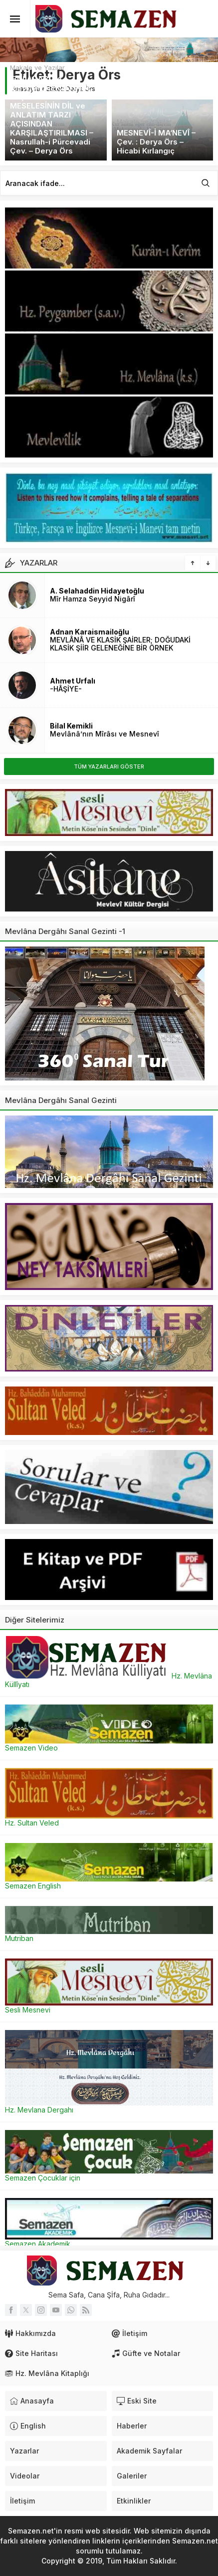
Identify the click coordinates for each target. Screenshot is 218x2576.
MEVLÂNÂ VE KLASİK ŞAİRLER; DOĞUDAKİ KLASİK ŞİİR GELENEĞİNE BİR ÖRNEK (120, 644)
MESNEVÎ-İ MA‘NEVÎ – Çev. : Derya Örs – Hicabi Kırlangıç (156, 142)
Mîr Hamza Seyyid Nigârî (92, 598)
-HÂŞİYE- (66, 688)
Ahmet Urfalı (72, 680)
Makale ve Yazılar (37, 68)
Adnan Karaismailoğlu (89, 632)
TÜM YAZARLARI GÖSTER (109, 766)
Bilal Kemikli (71, 726)
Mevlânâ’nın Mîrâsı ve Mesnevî (104, 734)
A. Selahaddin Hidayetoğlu (97, 590)
